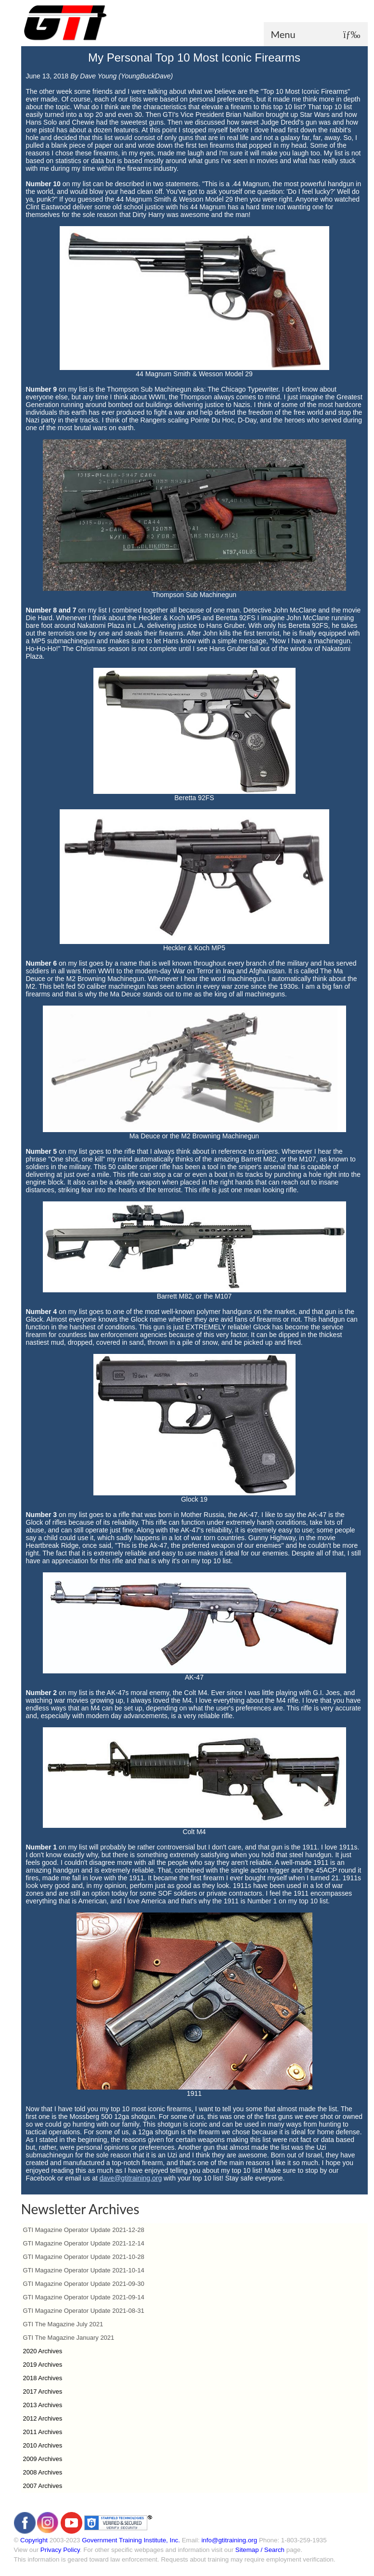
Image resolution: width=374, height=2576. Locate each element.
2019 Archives (43, 2364)
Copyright (34, 2540)
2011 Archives (43, 2432)
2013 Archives (43, 2405)
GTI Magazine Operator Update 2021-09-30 (83, 2283)
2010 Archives (43, 2445)
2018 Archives (43, 2378)
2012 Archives (43, 2418)
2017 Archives (43, 2391)
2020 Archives (43, 2351)
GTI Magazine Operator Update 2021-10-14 (83, 2270)
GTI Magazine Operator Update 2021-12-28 (83, 2229)
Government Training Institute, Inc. (131, 2540)
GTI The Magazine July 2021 (63, 2324)
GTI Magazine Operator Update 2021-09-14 (83, 2297)
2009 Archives (43, 2458)
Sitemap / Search (259, 2549)
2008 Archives (43, 2472)
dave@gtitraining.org (131, 2178)
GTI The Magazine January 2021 (69, 2337)
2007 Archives (43, 2485)
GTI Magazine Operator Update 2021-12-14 (83, 2243)
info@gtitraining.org (229, 2540)
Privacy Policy (60, 2549)
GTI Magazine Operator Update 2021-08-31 (83, 2310)
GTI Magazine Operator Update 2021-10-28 (83, 2256)
